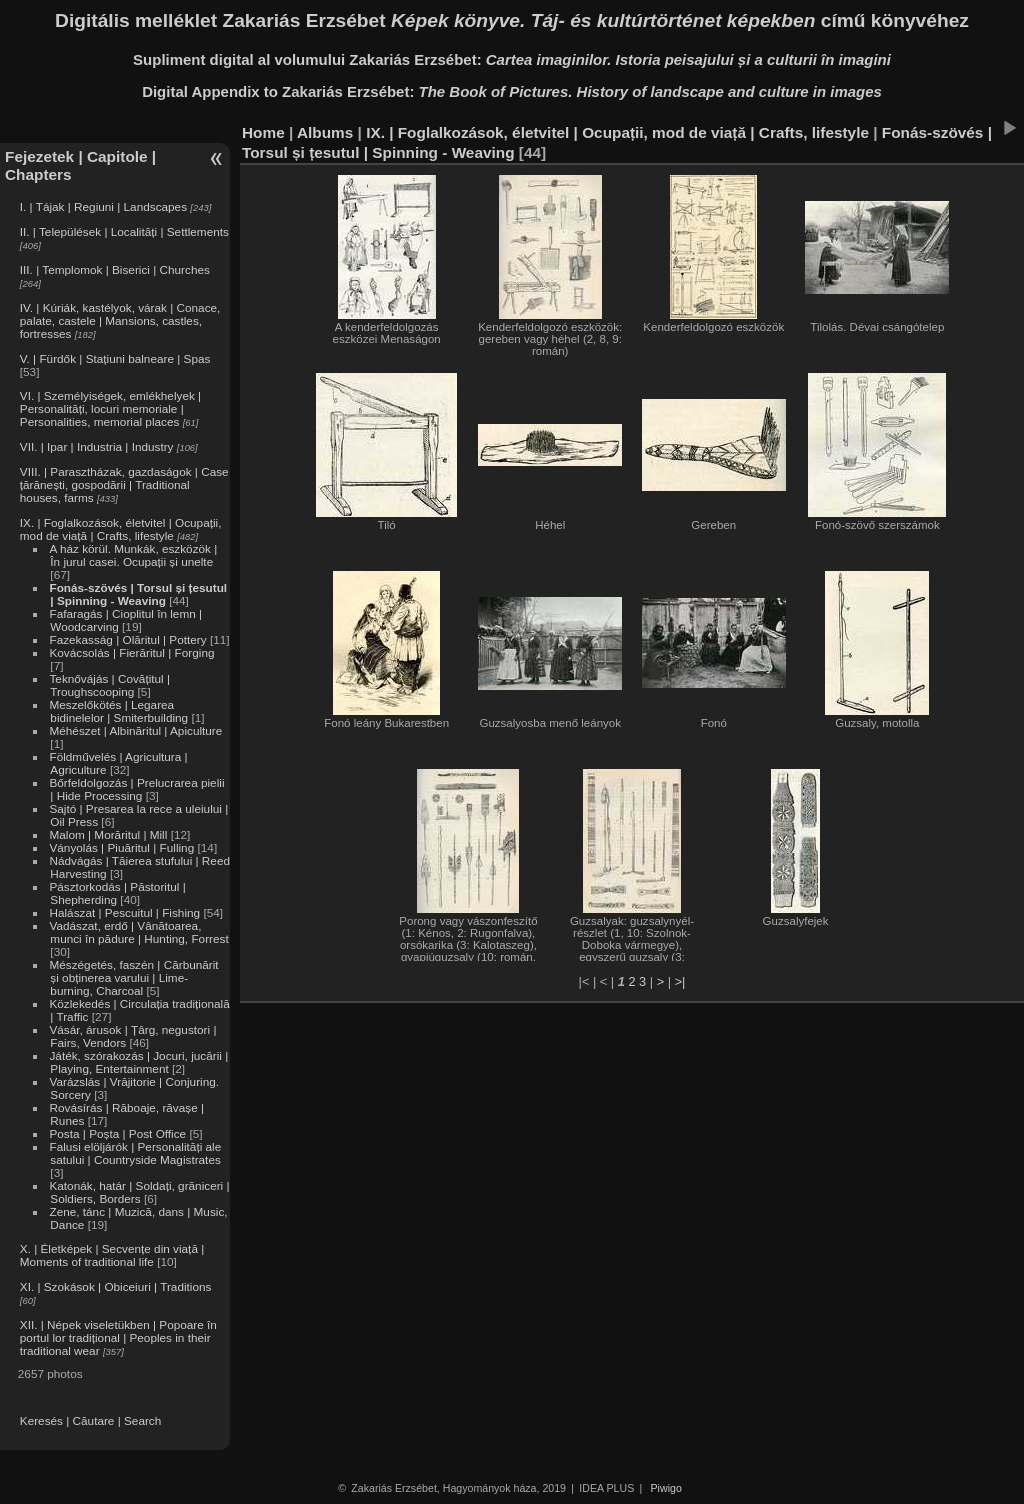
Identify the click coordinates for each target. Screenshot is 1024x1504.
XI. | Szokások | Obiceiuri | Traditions (116, 1286)
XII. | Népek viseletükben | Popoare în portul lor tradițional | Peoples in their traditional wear (118, 1337)
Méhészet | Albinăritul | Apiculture (135, 730)
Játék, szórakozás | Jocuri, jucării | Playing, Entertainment (138, 1062)
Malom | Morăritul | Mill (108, 834)
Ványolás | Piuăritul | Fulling (121, 847)
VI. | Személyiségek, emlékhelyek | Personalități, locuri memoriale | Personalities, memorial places (110, 408)
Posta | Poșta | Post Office (117, 1133)
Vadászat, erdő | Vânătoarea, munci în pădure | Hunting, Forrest (138, 932)
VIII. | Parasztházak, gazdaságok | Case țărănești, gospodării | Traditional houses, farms (124, 484)
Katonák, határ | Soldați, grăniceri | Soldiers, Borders (139, 1192)
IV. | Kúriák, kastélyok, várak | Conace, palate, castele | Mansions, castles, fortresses (120, 320)
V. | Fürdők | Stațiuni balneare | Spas (115, 358)
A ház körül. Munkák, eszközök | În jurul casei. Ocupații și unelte (133, 555)
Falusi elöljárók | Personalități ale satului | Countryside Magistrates (135, 1153)
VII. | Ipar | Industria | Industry (97, 446)
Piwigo (666, 1488)
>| (680, 981)
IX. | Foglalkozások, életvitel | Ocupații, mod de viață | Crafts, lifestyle (121, 529)
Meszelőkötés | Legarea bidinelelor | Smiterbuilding (118, 711)
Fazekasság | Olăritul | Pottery (127, 639)
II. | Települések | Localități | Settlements (124, 231)
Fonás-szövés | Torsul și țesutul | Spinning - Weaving (138, 594)
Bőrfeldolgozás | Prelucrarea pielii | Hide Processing (136, 789)
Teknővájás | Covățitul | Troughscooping (109, 685)
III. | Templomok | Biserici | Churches (115, 269)
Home (263, 132)
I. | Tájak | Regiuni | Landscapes (103, 206)
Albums (325, 132)
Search (142, 1420)
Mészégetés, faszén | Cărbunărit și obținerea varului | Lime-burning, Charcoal (133, 977)
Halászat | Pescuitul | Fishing (124, 912)
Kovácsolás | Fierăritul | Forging (131, 652)
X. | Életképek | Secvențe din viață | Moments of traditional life (112, 1255)
